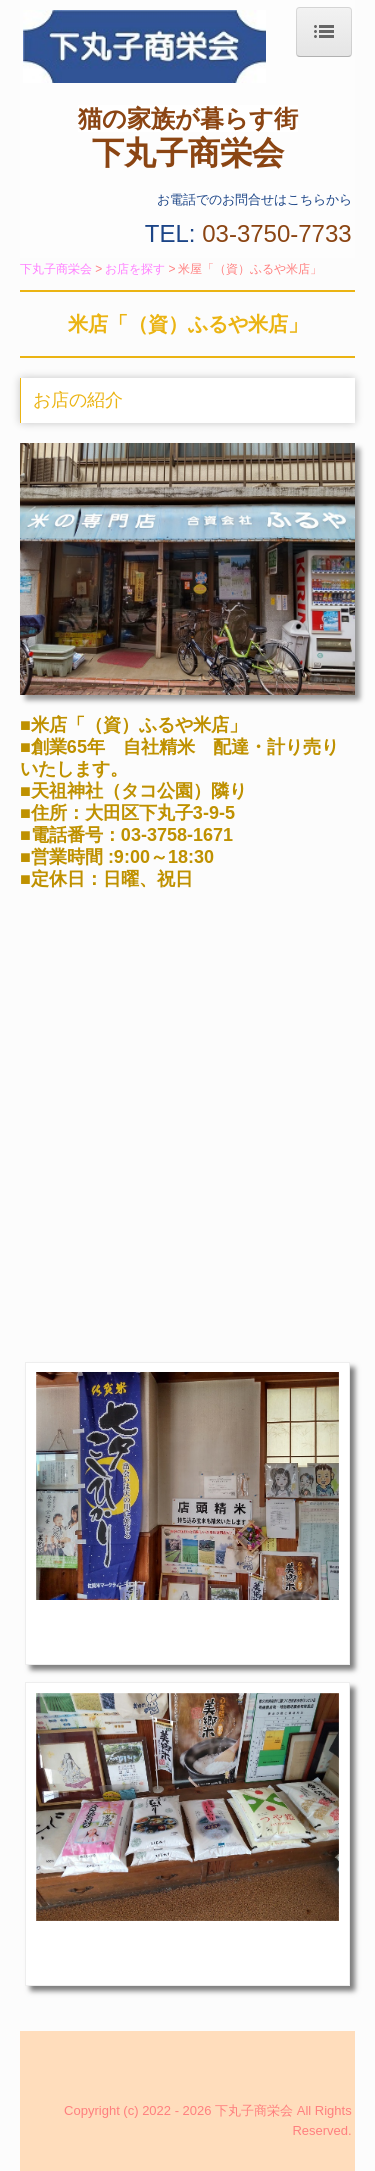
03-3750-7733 (276, 233)
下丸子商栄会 (188, 153)
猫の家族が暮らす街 (188, 118)
